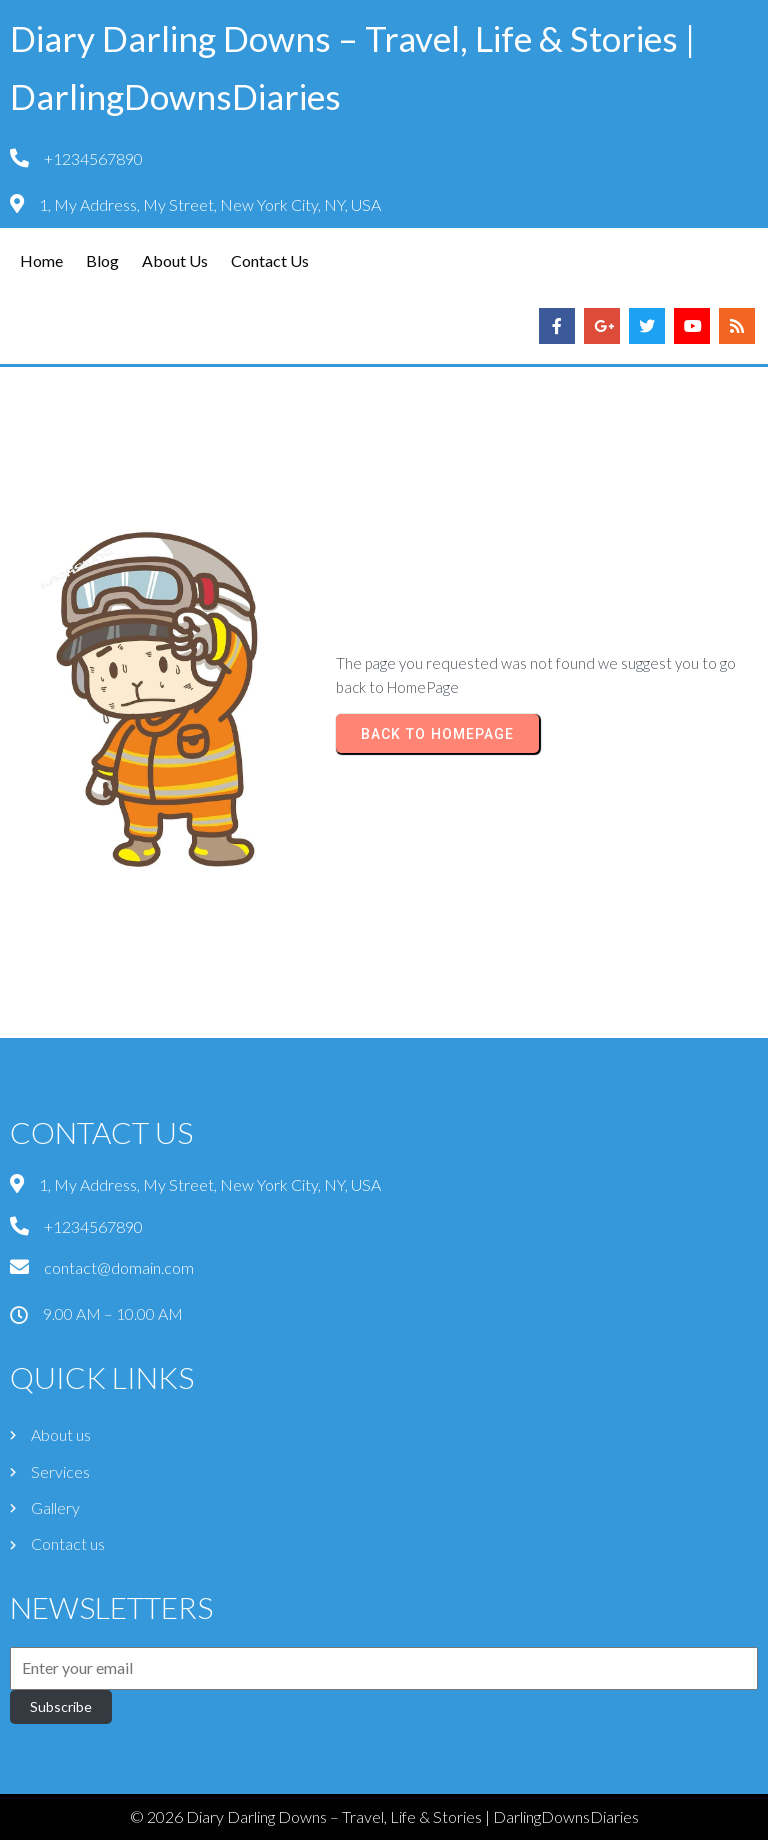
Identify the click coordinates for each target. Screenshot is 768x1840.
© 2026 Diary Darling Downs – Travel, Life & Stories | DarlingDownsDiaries (384, 1816)
